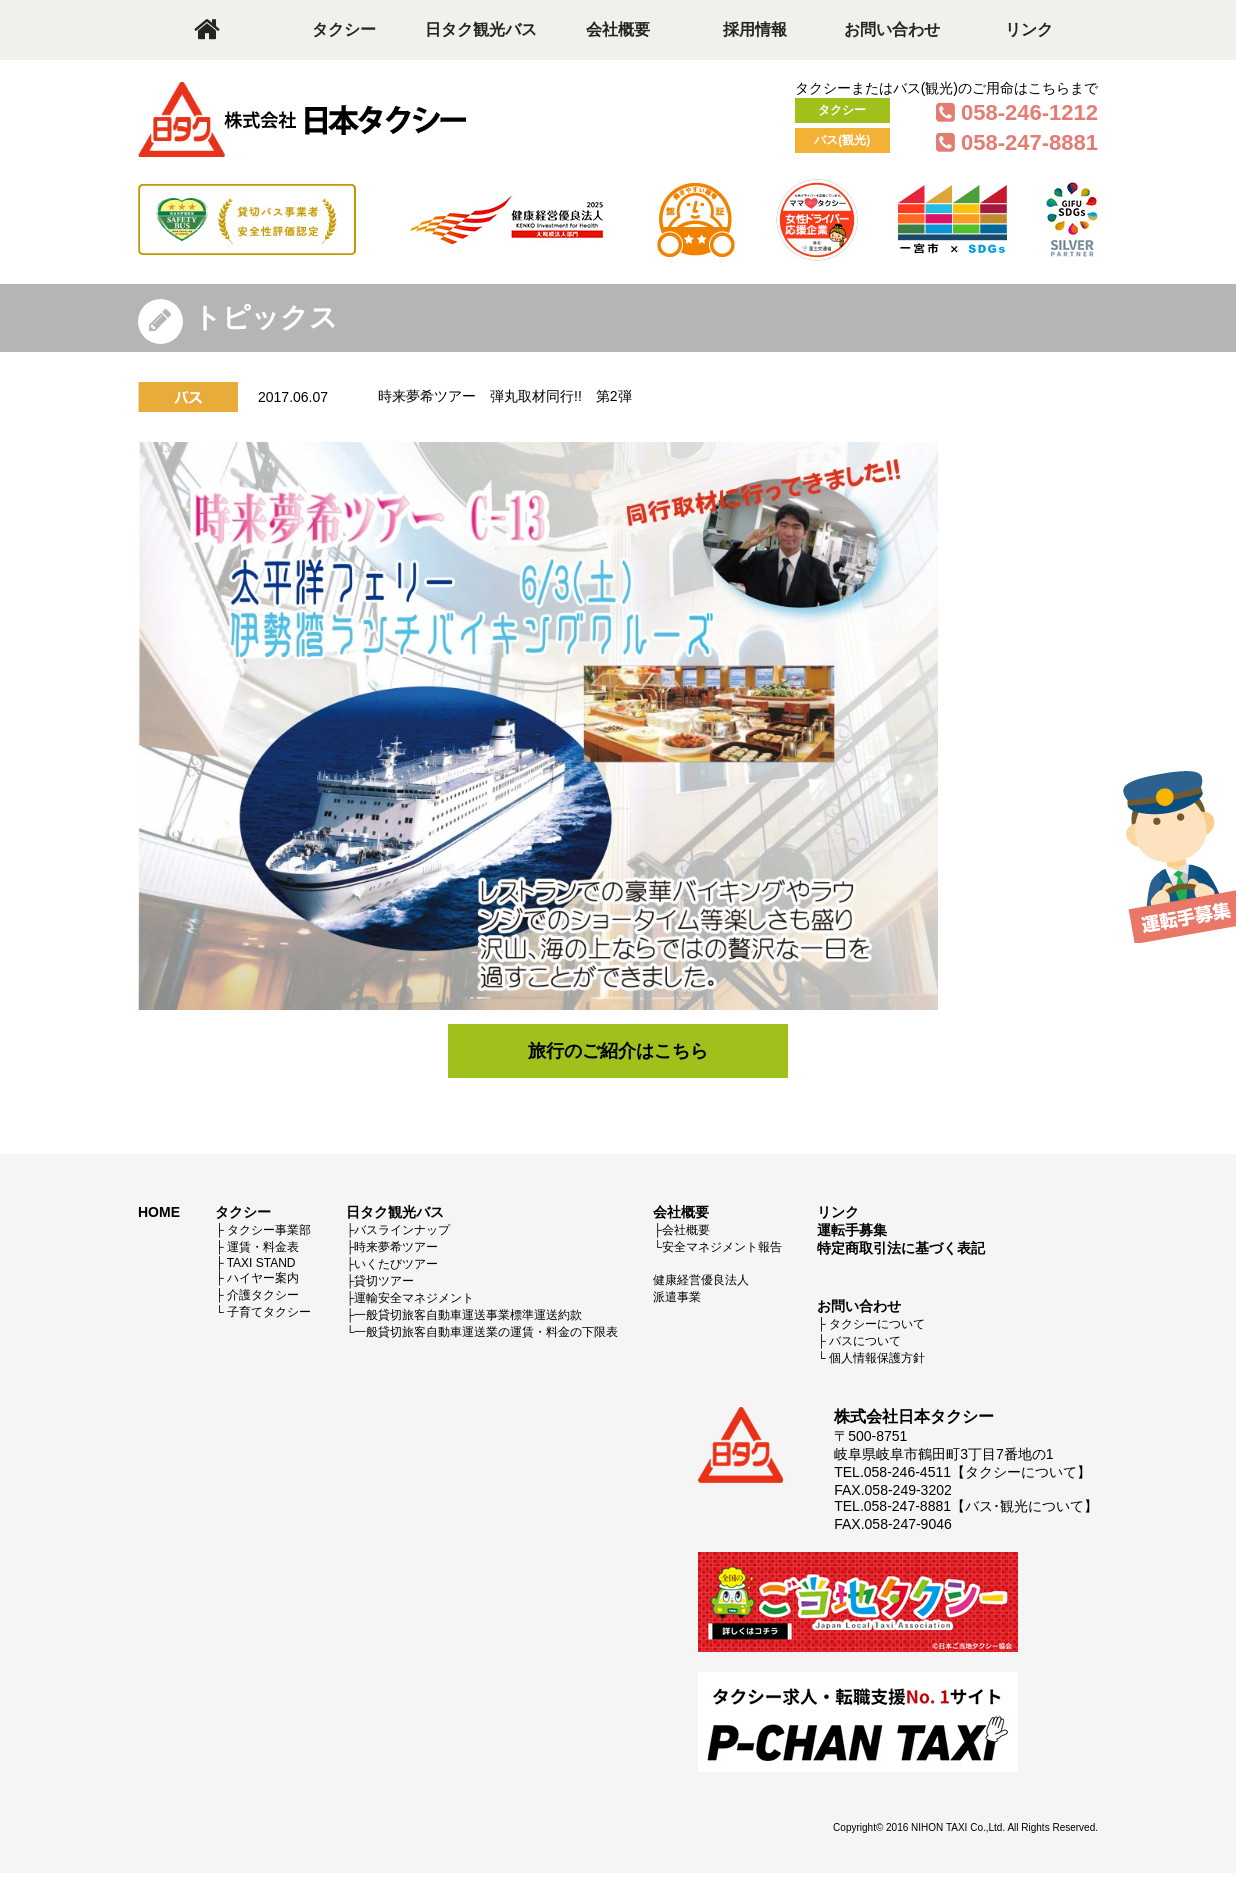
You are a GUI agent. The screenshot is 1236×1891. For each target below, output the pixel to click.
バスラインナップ (402, 1230)
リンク (1029, 29)
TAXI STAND (261, 1263)
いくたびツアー (396, 1264)
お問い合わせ (892, 29)
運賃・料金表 (263, 1247)
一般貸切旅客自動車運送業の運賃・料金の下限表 (486, 1332)
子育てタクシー (269, 1312)
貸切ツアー (384, 1281)
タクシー (344, 29)
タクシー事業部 (269, 1230)
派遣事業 (677, 1297)
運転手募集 (852, 1230)
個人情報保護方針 (877, 1358)
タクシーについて (877, 1324)
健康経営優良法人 (701, 1280)
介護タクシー (263, 1295)
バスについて (865, 1341)
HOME (159, 1212)
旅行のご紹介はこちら (618, 1051)
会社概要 (618, 29)
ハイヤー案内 (263, 1278)
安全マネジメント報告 (722, 1247)
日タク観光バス (481, 29)
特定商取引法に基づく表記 (901, 1248)
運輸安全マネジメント (414, 1298)
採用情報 (755, 29)
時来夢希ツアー (396, 1247)
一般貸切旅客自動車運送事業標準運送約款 (468, 1315)
